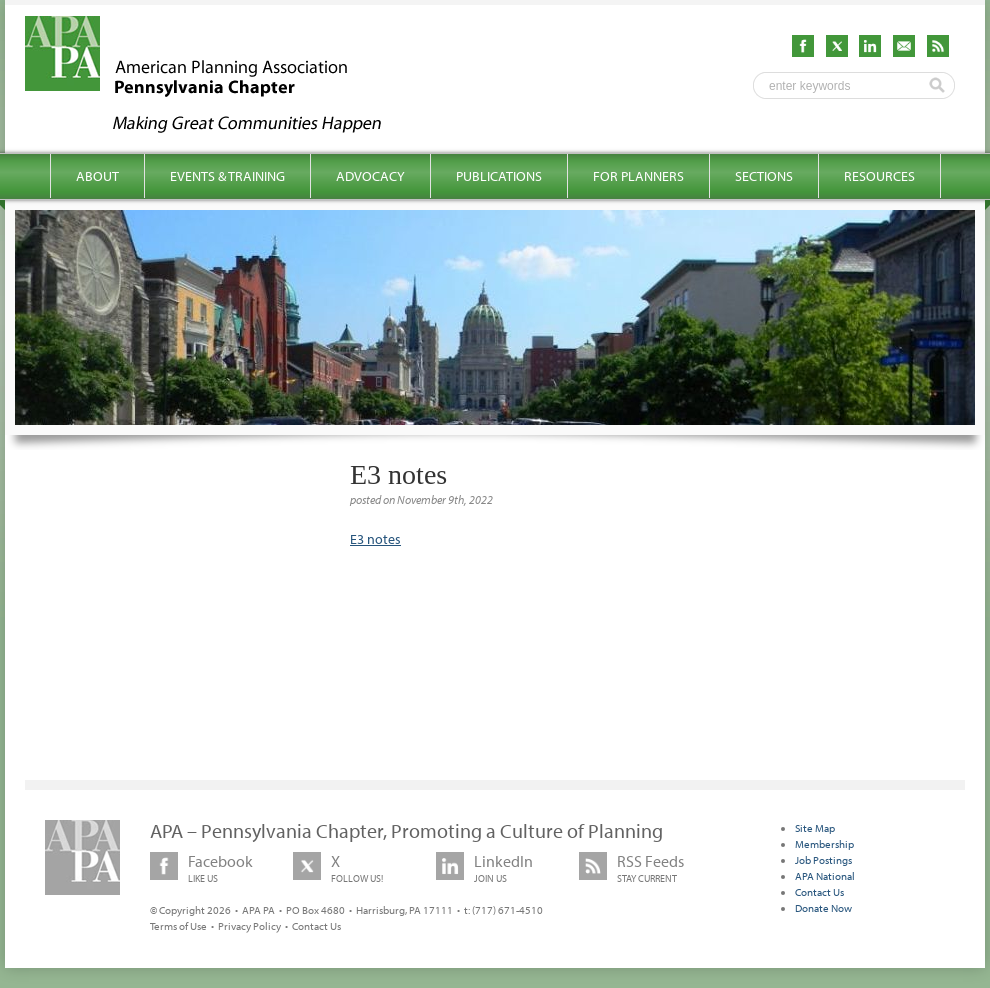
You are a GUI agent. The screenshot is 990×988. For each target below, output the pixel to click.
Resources (879, 176)
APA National (825, 876)
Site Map (815, 828)
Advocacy (370, 176)
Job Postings (823, 860)
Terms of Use (178, 926)
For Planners (638, 176)
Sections (764, 176)
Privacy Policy (249, 926)
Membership (824, 844)
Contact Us (316, 926)
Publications (499, 176)
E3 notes (375, 539)
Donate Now (823, 908)
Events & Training (227, 176)
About (97, 176)
